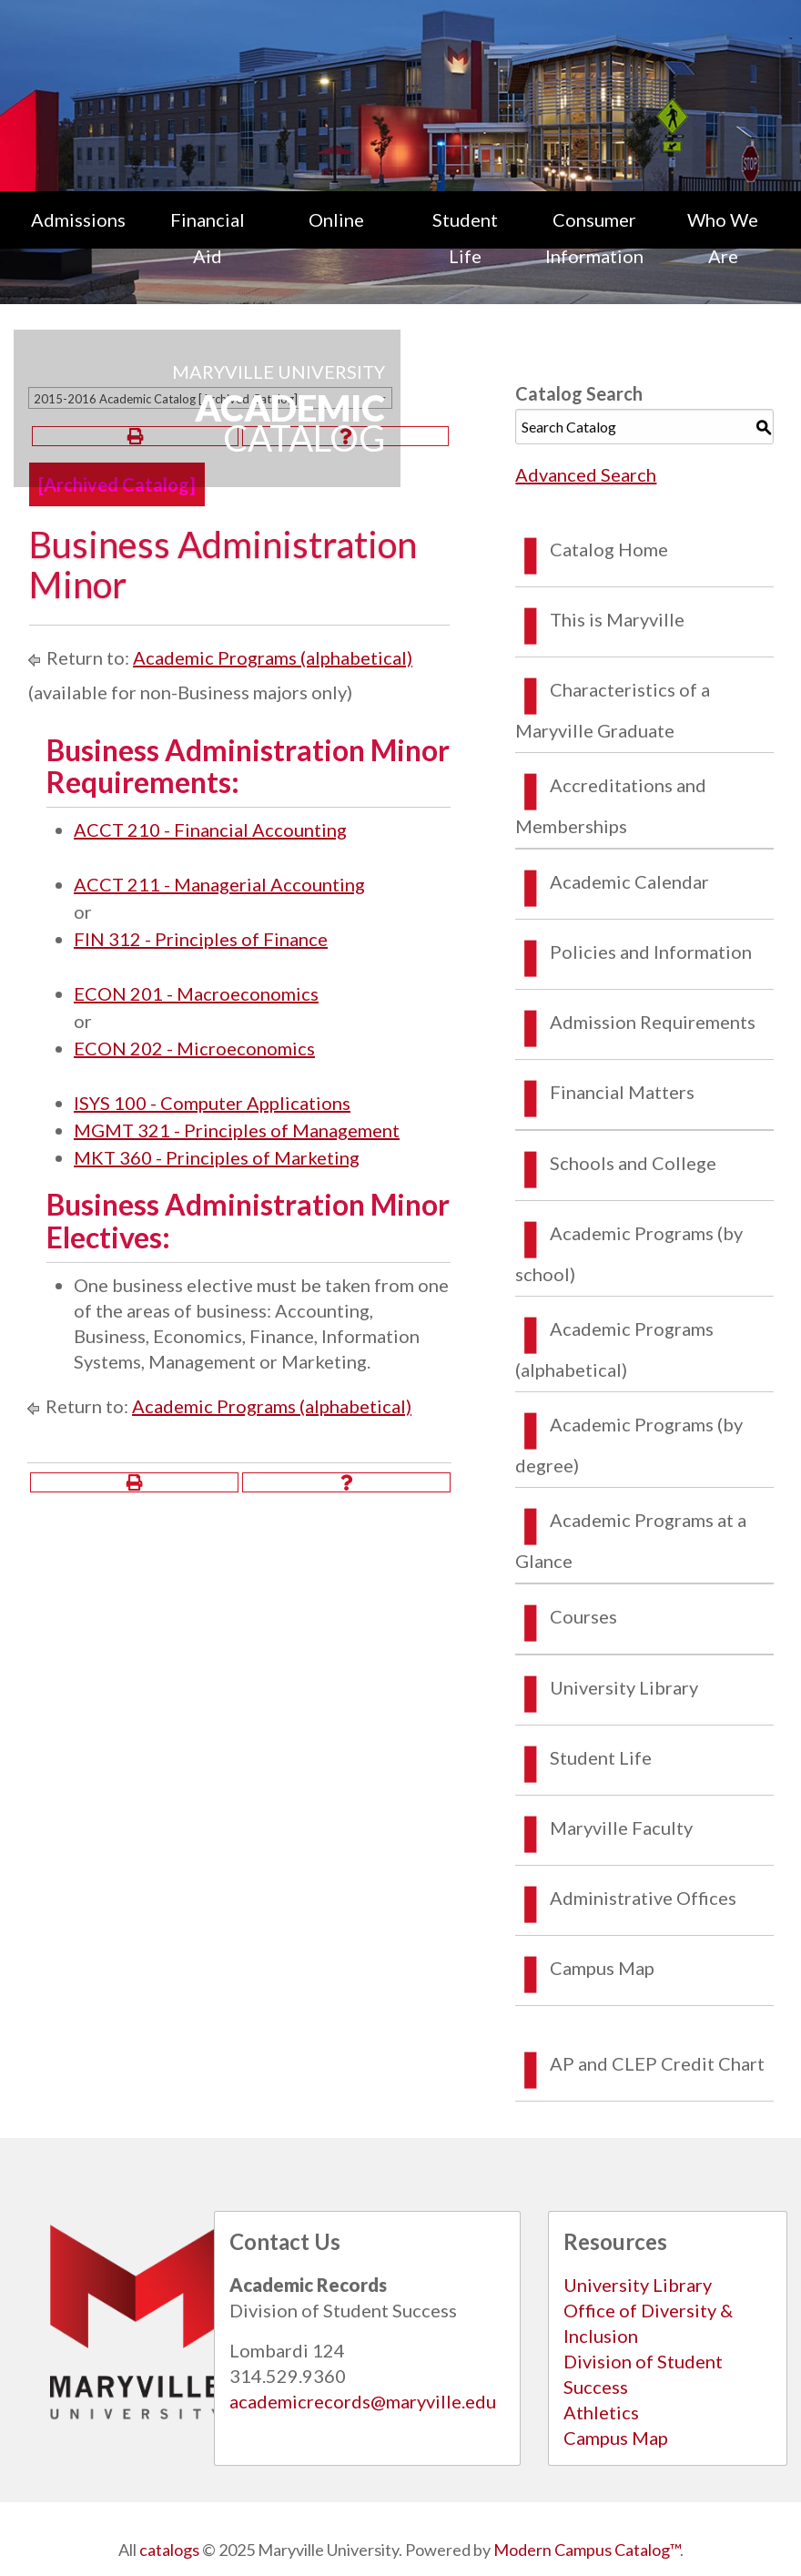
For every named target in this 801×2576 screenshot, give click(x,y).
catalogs (169, 2550)
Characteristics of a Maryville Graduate (612, 709)
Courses (583, 1616)
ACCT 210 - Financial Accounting (210, 829)
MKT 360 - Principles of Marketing (217, 1157)
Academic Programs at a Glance (630, 1540)
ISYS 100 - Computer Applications (212, 1103)
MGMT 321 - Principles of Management (237, 1130)
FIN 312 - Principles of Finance (201, 939)
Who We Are (722, 238)
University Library (624, 1687)
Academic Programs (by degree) (629, 1444)
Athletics (601, 2412)
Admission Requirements (652, 1022)
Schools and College (633, 1163)
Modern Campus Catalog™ (586, 2550)
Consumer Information (594, 238)
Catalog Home (609, 549)
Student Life (465, 238)
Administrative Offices (643, 1898)
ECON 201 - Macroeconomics (196, 993)
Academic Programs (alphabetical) (272, 657)
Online (336, 219)
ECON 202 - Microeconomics (194, 1048)
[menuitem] (78, 237)
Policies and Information (651, 951)
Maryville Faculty (621, 1827)
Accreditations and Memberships (610, 805)
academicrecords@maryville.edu (362, 2401)
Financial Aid (207, 238)
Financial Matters (622, 1092)
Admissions (78, 219)
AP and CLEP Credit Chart (657, 2063)
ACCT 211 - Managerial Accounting (219, 884)
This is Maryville (617, 619)
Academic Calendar (629, 881)
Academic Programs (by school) (629, 1253)
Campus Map (602, 1968)
